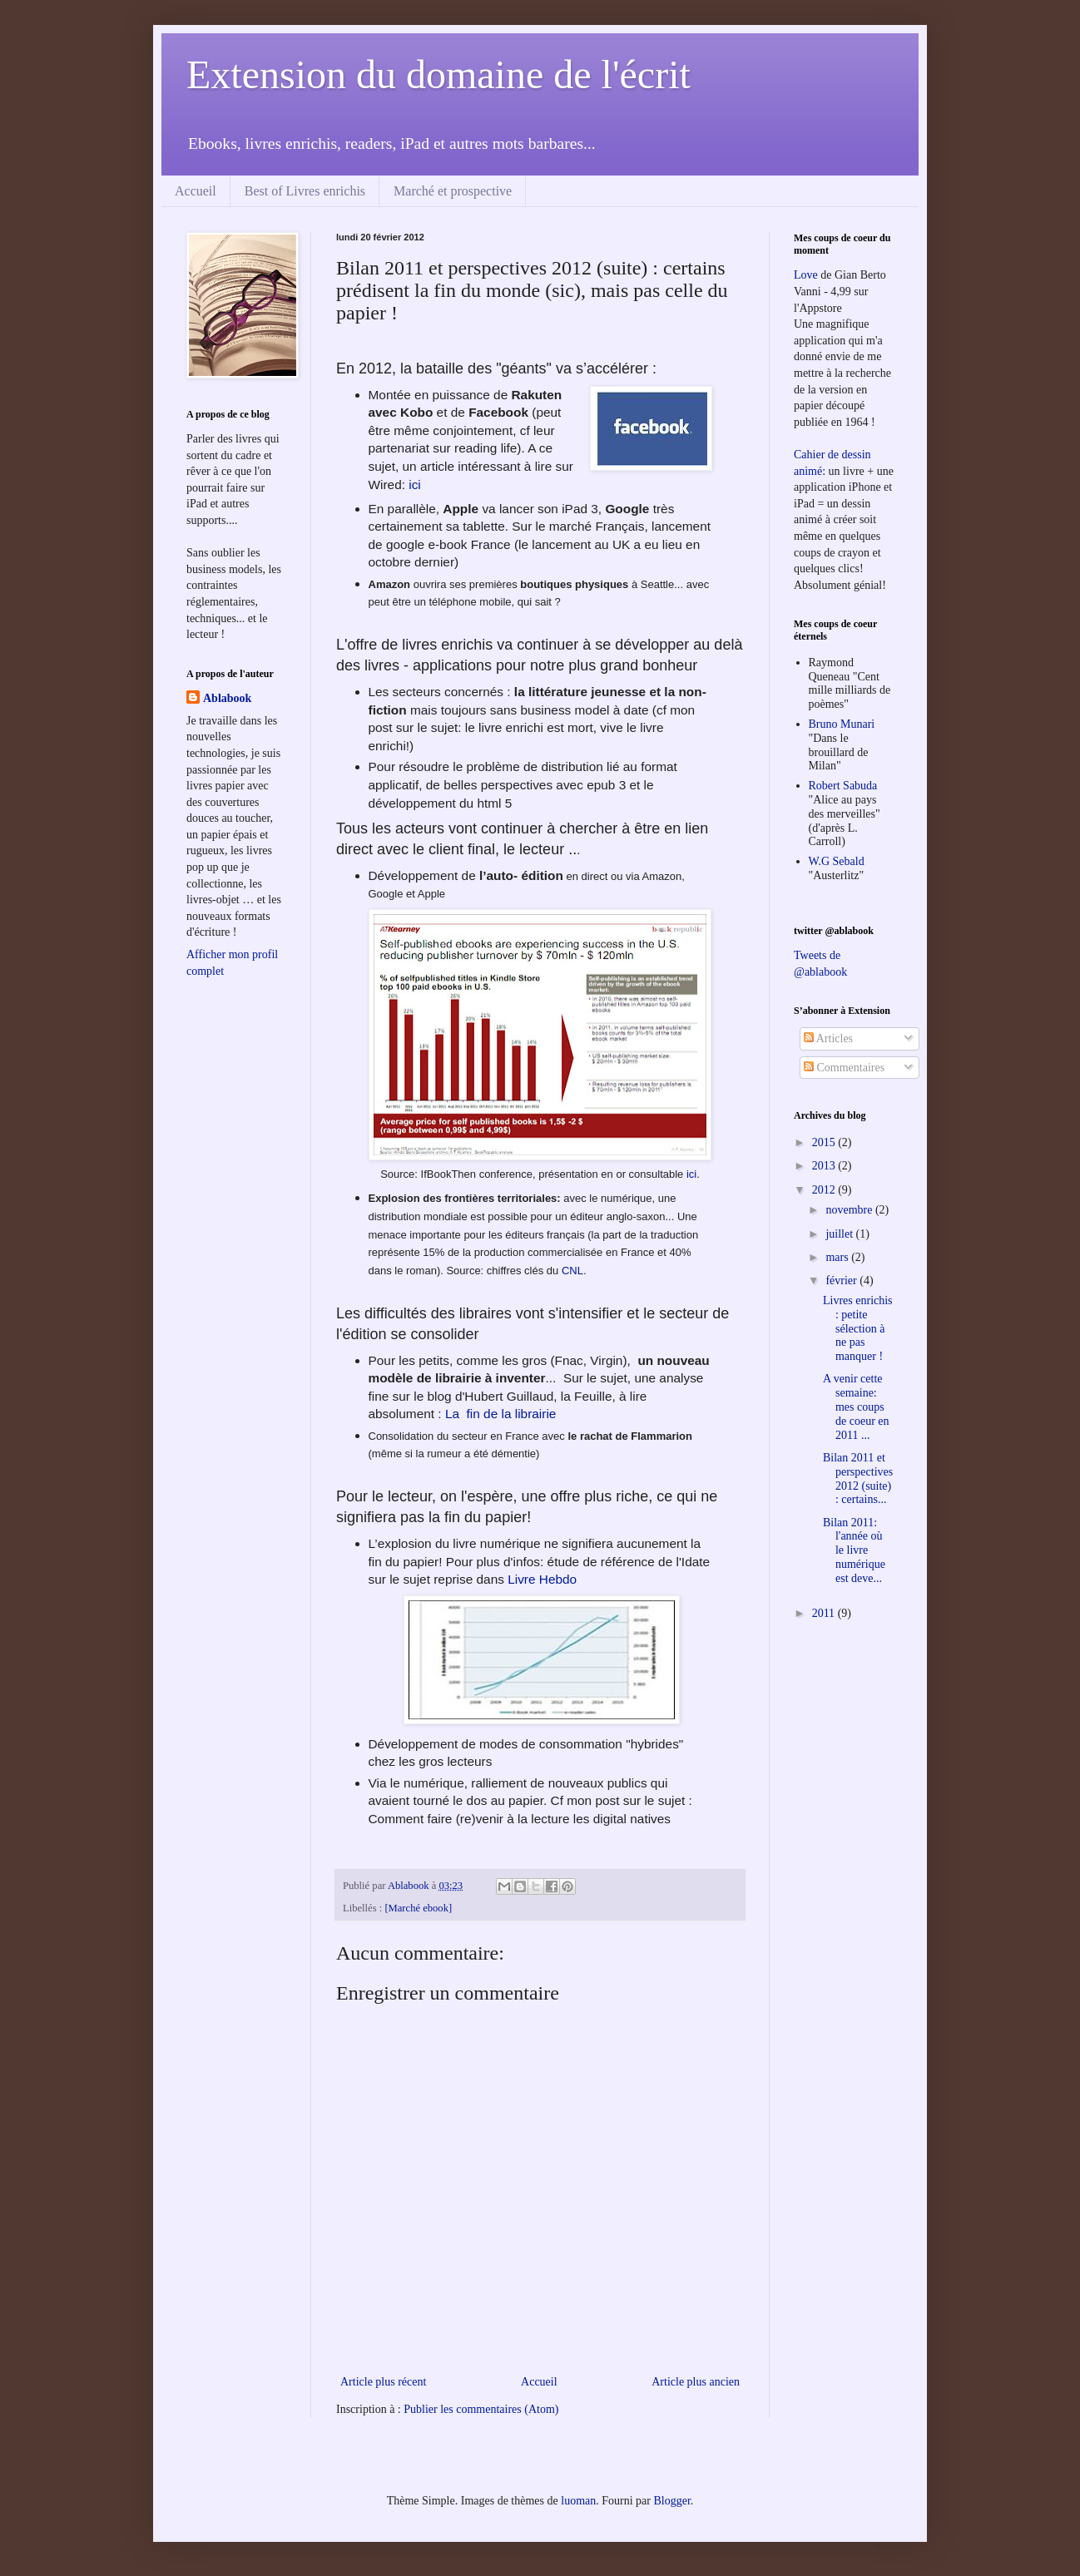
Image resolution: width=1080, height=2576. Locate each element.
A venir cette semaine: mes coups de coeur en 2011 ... (856, 1406)
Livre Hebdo (542, 1579)
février (842, 1280)
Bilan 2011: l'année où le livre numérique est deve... (854, 1550)
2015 (825, 1142)
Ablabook (227, 698)
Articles (828, 1038)
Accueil (195, 191)
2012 (825, 1190)
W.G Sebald (836, 861)
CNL (572, 1270)
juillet (840, 1234)
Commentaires (844, 1067)
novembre (849, 1210)
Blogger (671, 2500)
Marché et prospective (453, 191)
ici (415, 484)
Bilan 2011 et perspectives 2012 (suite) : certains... (858, 1478)
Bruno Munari (842, 724)
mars (838, 1257)
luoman (578, 2500)
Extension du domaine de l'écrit (438, 74)
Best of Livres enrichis (305, 191)
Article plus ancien (695, 2382)
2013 (825, 1165)
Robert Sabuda (843, 785)
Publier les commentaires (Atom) (481, 2409)
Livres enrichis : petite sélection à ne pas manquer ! (858, 1328)
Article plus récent (383, 2382)
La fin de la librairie (499, 1414)
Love (806, 275)
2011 (825, 1613)
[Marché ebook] (418, 1908)
